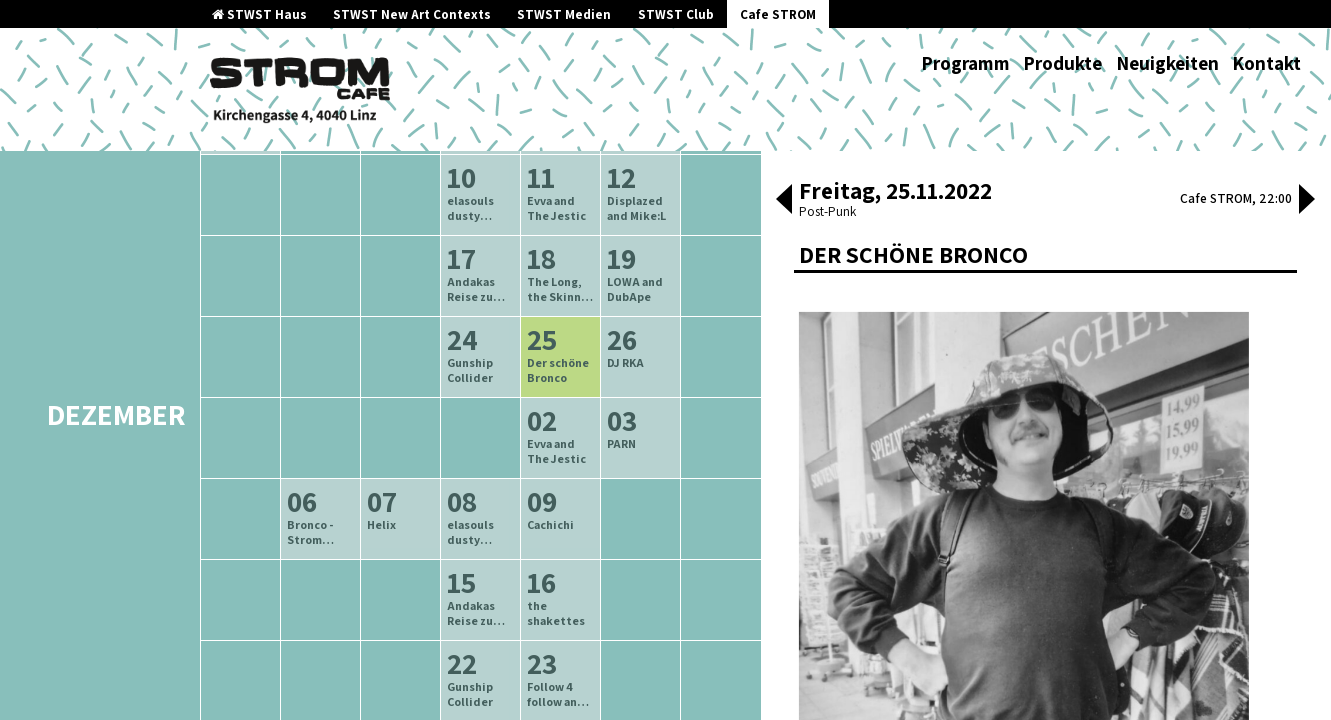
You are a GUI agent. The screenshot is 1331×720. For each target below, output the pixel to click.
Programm (965, 63)
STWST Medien (564, 14)
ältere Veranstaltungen (376, 222)
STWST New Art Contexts (412, 14)
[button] (784, 201)
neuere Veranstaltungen (569, 222)
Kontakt (1266, 63)
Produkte (1062, 63)
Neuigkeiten (1167, 63)
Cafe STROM (778, 14)
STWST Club (676, 14)
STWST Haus (259, 14)
